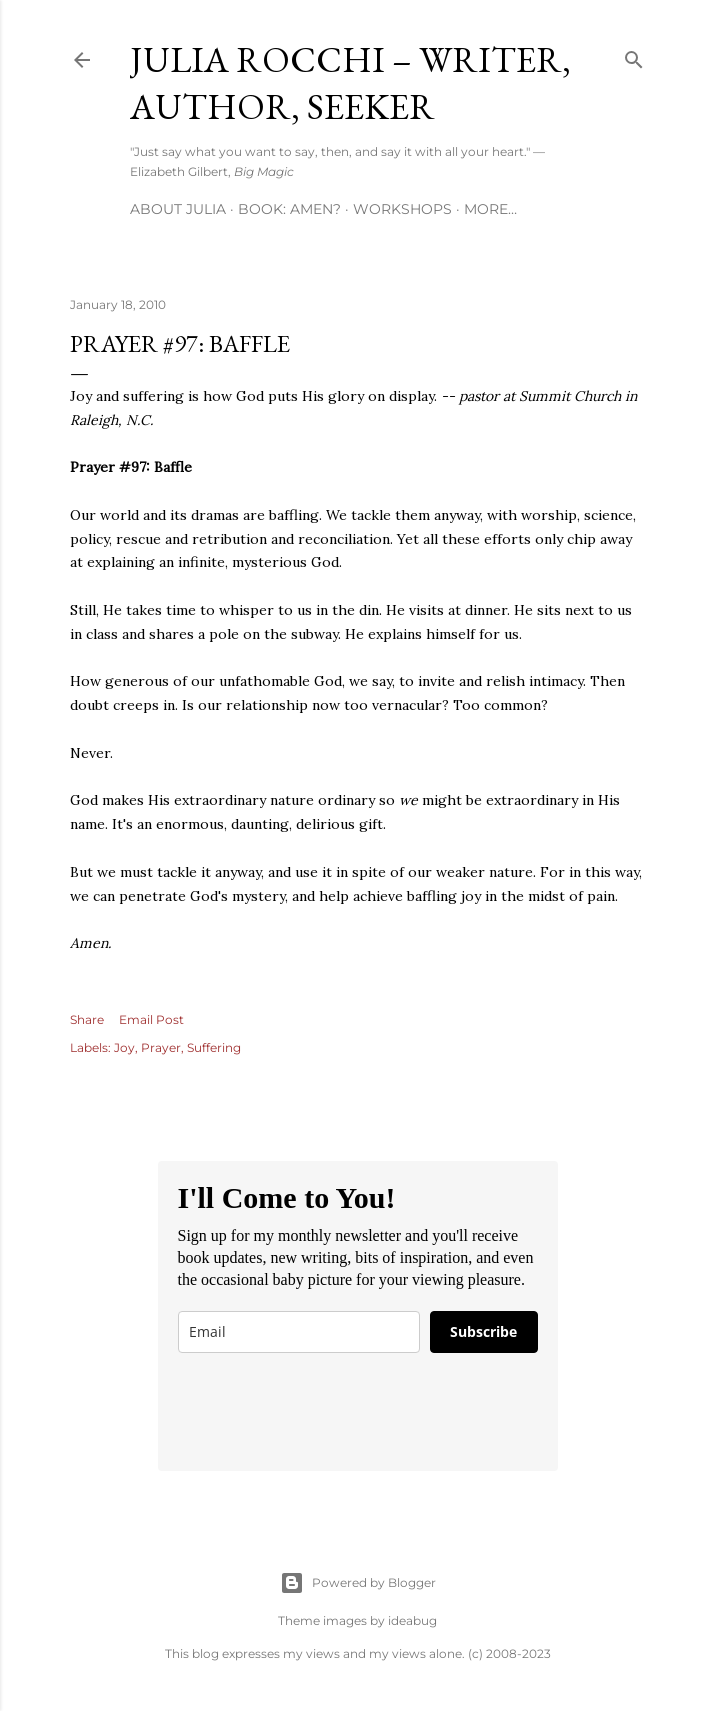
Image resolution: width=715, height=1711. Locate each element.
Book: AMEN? (289, 209)
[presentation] (330, 1412)
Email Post (151, 1019)
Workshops (402, 209)
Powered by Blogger (358, 1583)
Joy (124, 1047)
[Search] (634, 55)
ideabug (412, 1620)
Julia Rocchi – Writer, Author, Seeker (350, 83)
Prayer (161, 1047)
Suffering (214, 1047)
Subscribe (483, 1331)
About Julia (178, 209)
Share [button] (87, 1019)
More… (490, 209)
